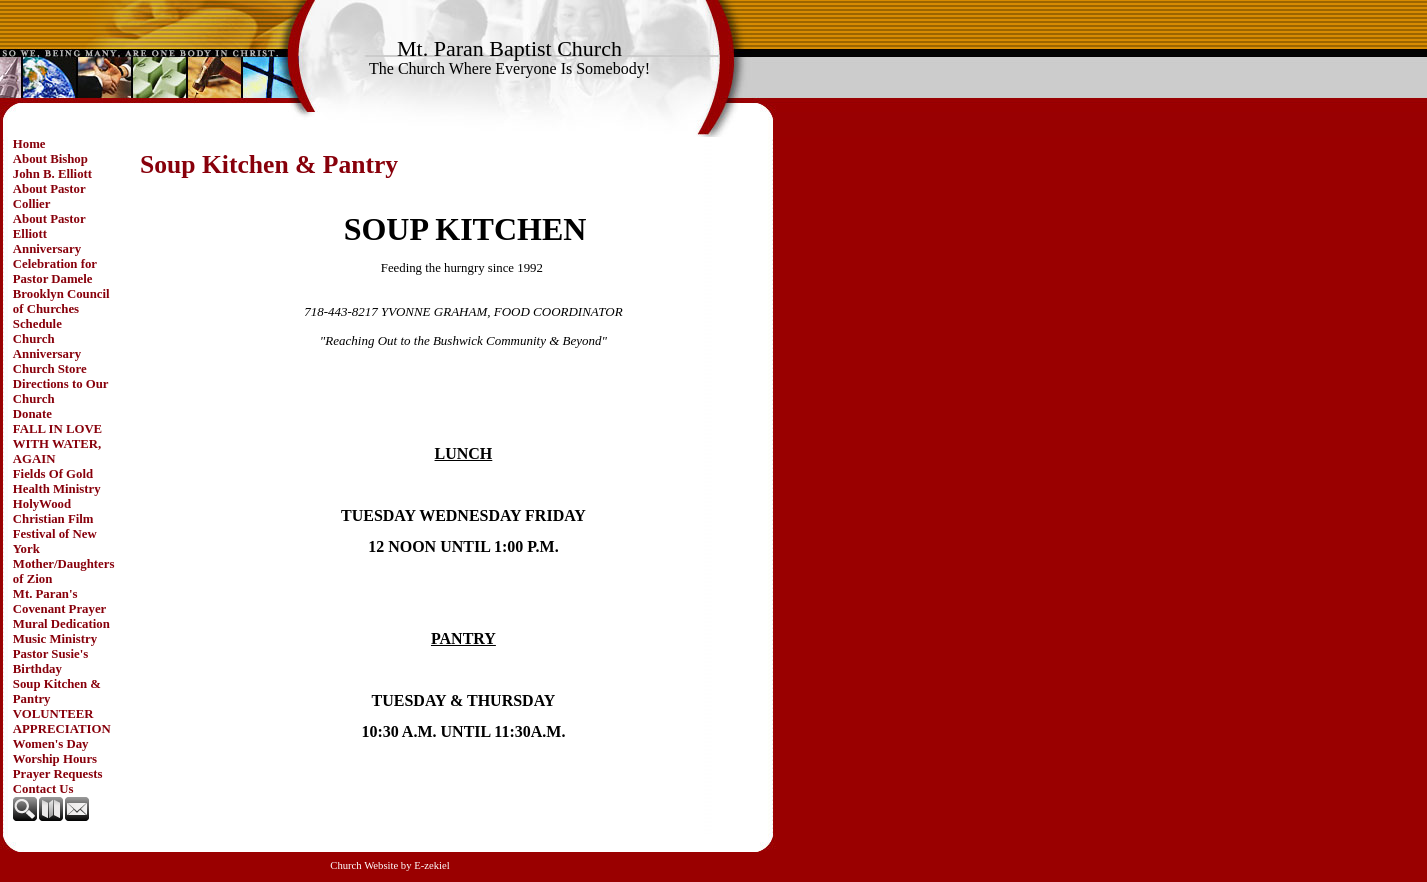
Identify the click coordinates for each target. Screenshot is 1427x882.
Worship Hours (55, 759)
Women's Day (51, 744)
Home (29, 144)
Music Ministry (55, 639)
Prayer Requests (58, 774)
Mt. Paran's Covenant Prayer (59, 601)
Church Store (50, 369)
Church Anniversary (47, 346)
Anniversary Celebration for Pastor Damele (55, 264)
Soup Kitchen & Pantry (57, 691)
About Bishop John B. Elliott (52, 166)
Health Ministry (57, 489)
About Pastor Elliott (49, 226)
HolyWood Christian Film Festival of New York (55, 526)
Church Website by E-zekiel (389, 865)
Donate (32, 414)
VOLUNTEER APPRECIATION (62, 721)
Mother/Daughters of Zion (64, 571)
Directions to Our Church (61, 391)
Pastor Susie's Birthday (51, 661)
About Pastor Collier (49, 196)
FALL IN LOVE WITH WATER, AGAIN (57, 444)
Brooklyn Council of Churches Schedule (61, 309)
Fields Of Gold (53, 474)
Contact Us (43, 789)
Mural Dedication (61, 624)
